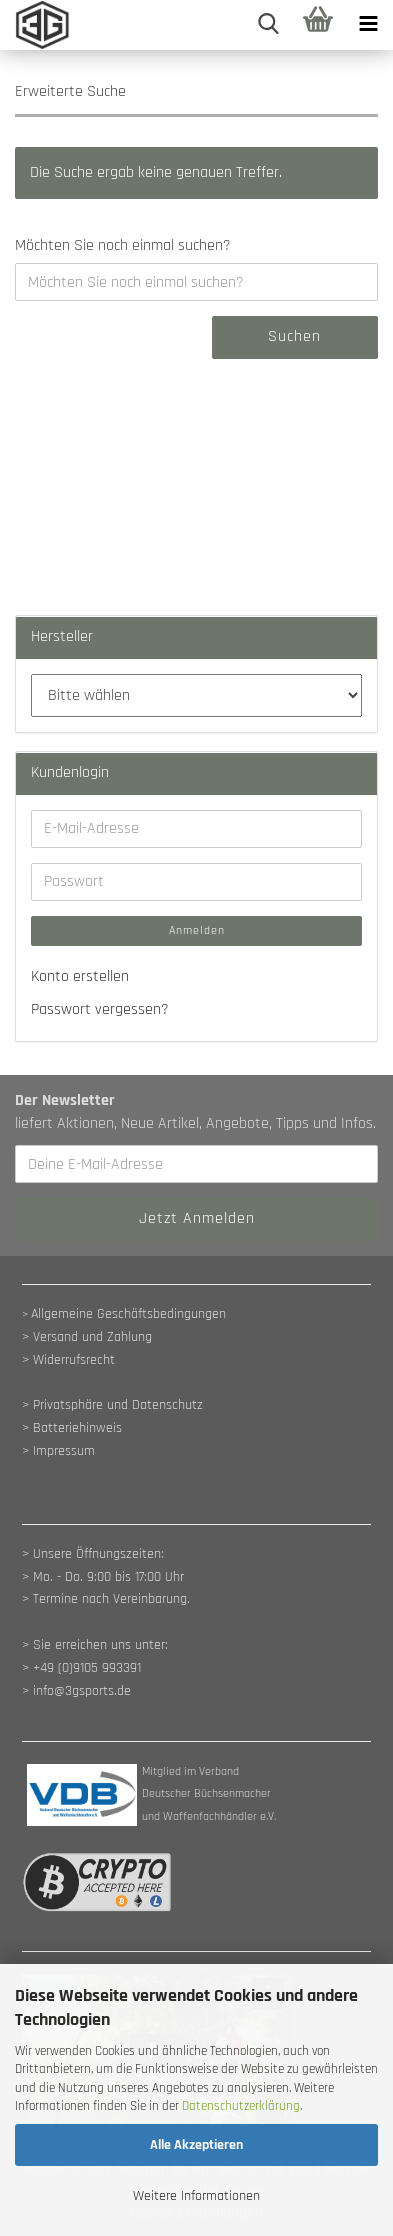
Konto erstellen (80, 976)
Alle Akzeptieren (196, 2145)
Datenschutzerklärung (241, 2106)
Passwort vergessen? (100, 1009)
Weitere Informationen (196, 2196)
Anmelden (197, 930)
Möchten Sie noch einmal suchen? (123, 245)
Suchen (294, 336)
